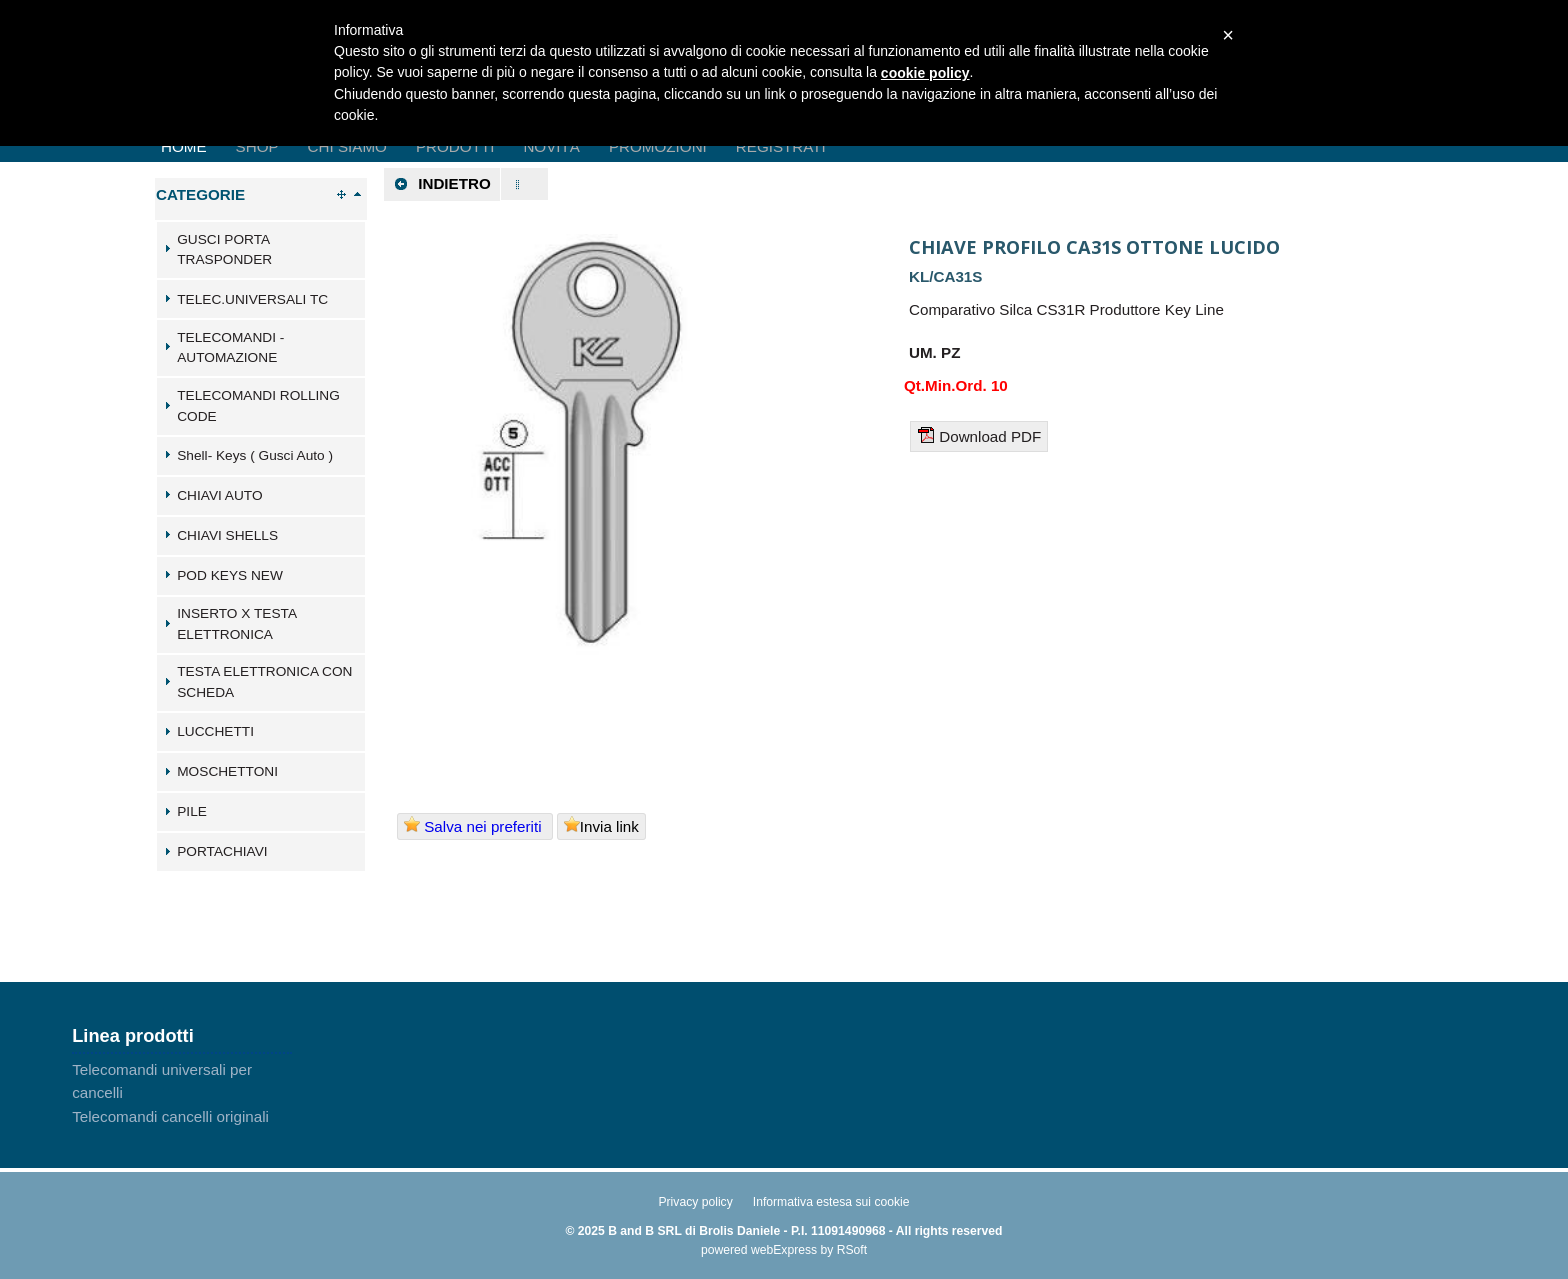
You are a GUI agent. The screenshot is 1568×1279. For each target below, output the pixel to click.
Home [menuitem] (184, 146)
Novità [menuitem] (551, 146)
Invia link (601, 825)
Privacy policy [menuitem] (695, 1202)
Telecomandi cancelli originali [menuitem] (170, 1116)
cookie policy (925, 73)
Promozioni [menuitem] (658, 146)
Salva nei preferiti (475, 825)
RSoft (852, 1250)
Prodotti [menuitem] (455, 146)
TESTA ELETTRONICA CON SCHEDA (264, 682)
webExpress (784, 1250)
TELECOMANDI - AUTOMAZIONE (230, 348)
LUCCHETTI (215, 731)
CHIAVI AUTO (219, 495)
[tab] (261, 250)
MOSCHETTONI (227, 771)
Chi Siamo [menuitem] (347, 146)
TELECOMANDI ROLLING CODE (258, 406)
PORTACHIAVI (222, 851)
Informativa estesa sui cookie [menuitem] (831, 1202)
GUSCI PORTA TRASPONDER (224, 250)
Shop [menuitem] (257, 146)
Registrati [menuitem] (781, 146)
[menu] (182, 1093)
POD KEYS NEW (230, 575)
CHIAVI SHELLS (227, 535)
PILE (192, 811)
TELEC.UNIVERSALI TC (252, 299)
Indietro (442, 184)
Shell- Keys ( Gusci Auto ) (255, 455)
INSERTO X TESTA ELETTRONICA (236, 624)
